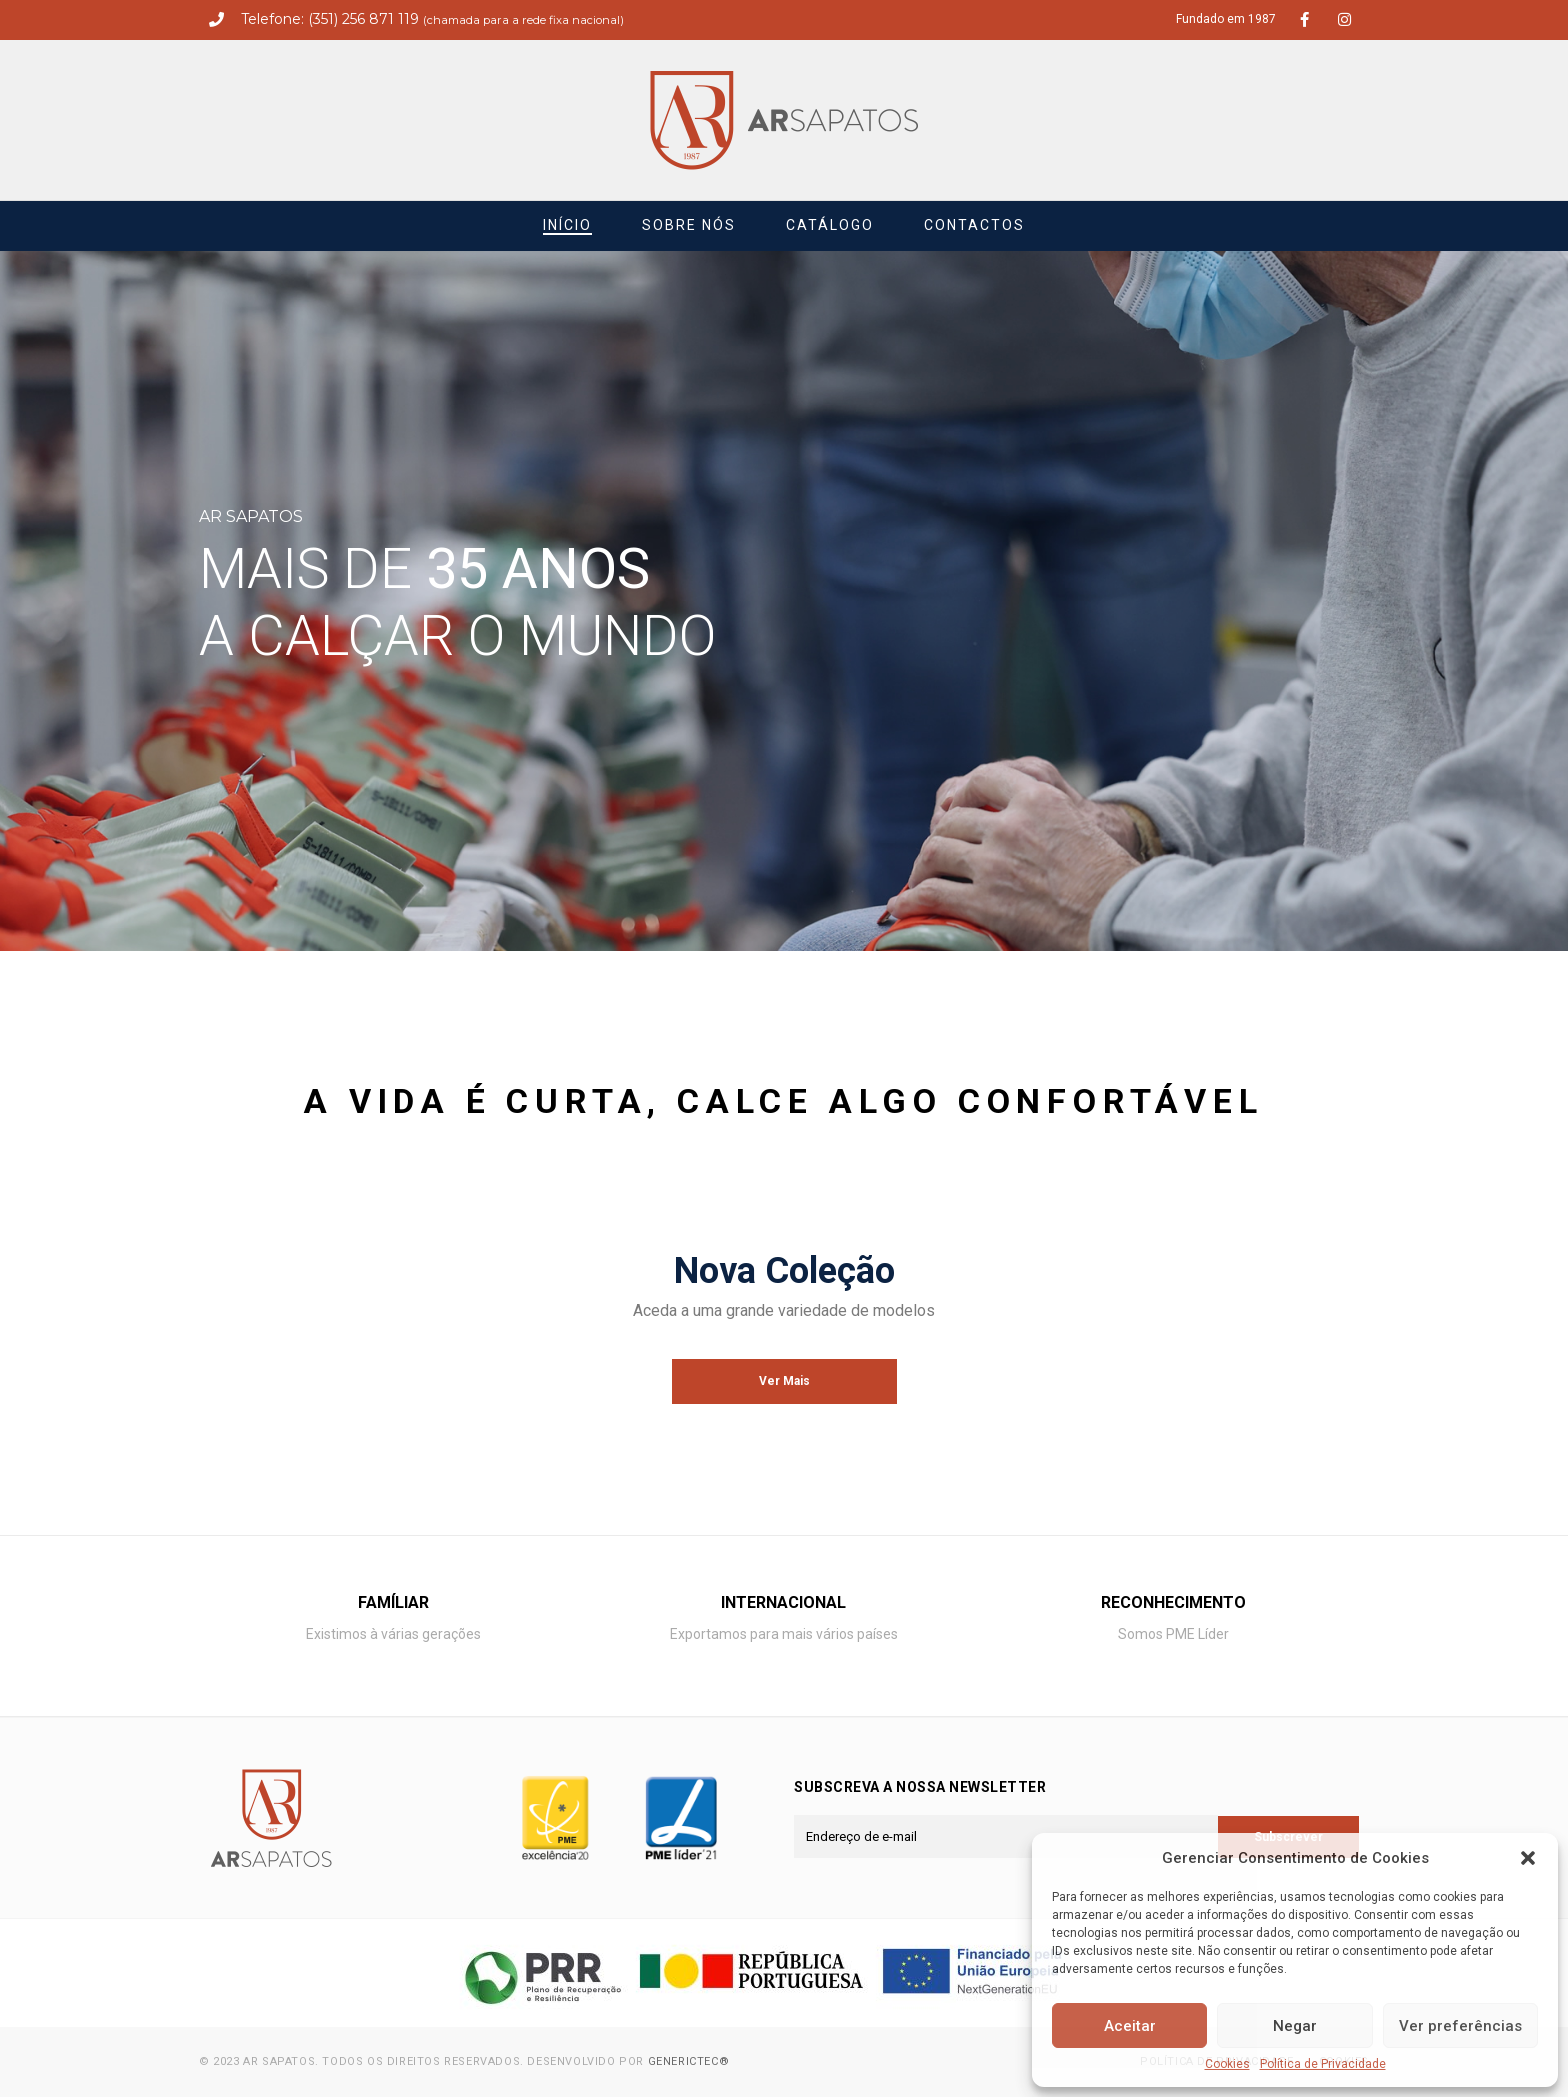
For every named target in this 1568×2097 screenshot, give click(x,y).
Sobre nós (689, 225)
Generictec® (689, 2061)
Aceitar (1130, 2026)
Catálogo (830, 225)
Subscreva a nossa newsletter (920, 1787)
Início (567, 225)
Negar (1295, 2026)
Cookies (1227, 2064)
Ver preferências (1460, 2026)
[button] (1528, 1858)
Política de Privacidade (1323, 2064)
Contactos (974, 225)
